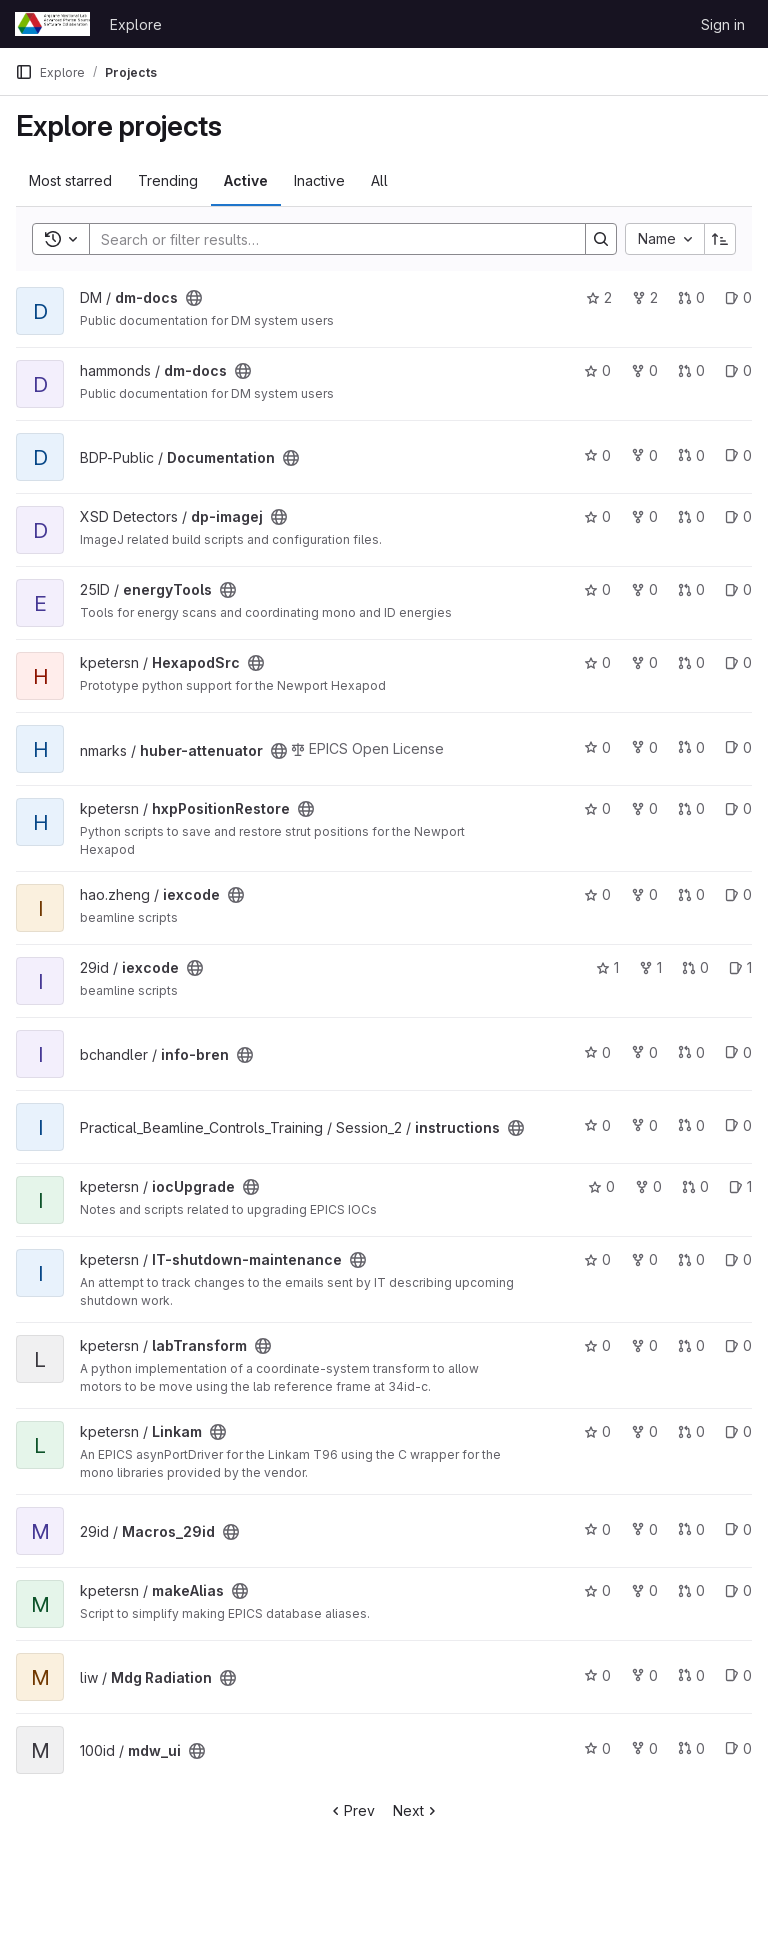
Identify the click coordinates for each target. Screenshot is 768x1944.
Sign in (723, 24)
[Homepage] (52, 24)
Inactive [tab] (319, 180)
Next (416, 1810)
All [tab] (379, 180)
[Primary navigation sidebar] (24, 72)
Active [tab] (246, 180)
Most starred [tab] (70, 180)
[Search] (327, 239)
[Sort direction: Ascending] (720, 239)
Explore (136, 24)
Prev (351, 1810)
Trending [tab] (168, 180)
